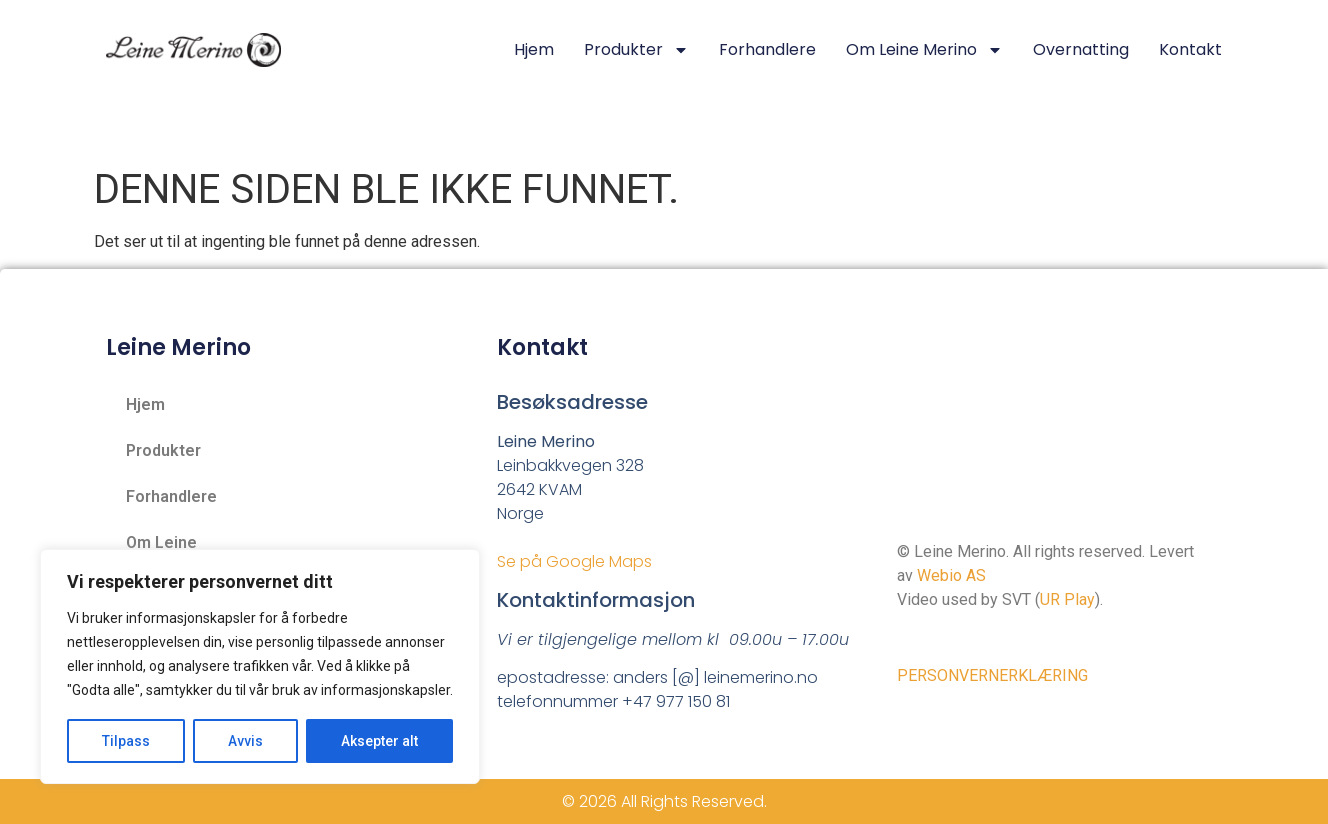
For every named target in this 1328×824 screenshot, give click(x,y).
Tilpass (126, 741)
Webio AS (951, 575)
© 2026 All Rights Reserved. (664, 801)
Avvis (245, 741)
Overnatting (1081, 49)
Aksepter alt (379, 741)
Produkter (636, 50)
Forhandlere (767, 49)
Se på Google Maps (574, 561)
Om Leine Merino (924, 50)
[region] (260, 667)
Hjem (534, 49)
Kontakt (1190, 49)
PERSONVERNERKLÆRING (992, 675)
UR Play (1067, 599)
